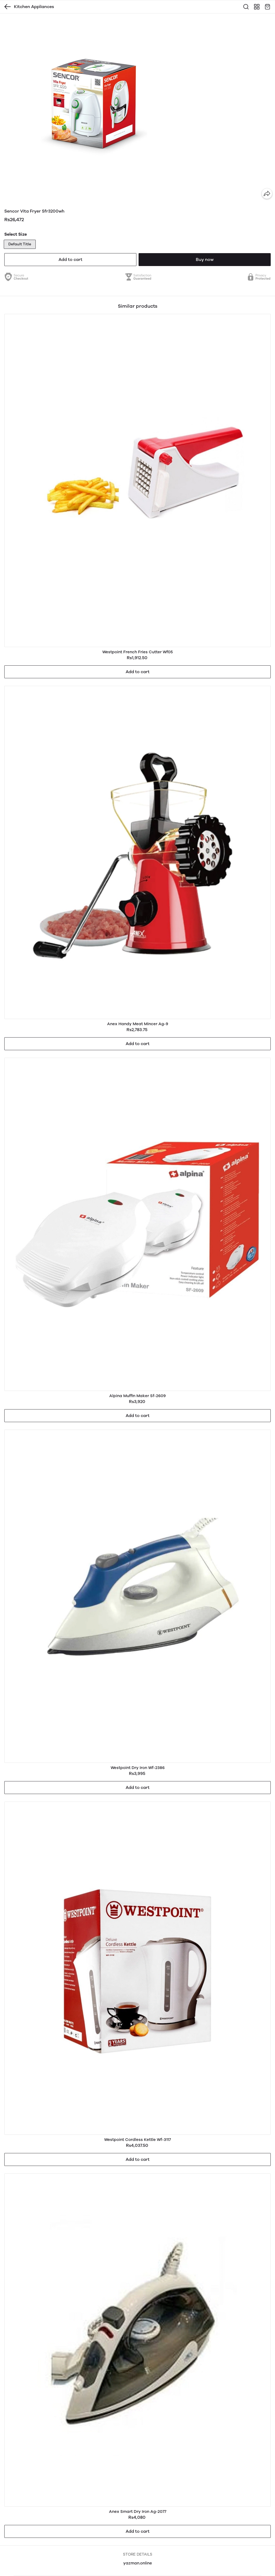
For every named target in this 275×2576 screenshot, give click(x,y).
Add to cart (70, 259)
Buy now (205, 259)
